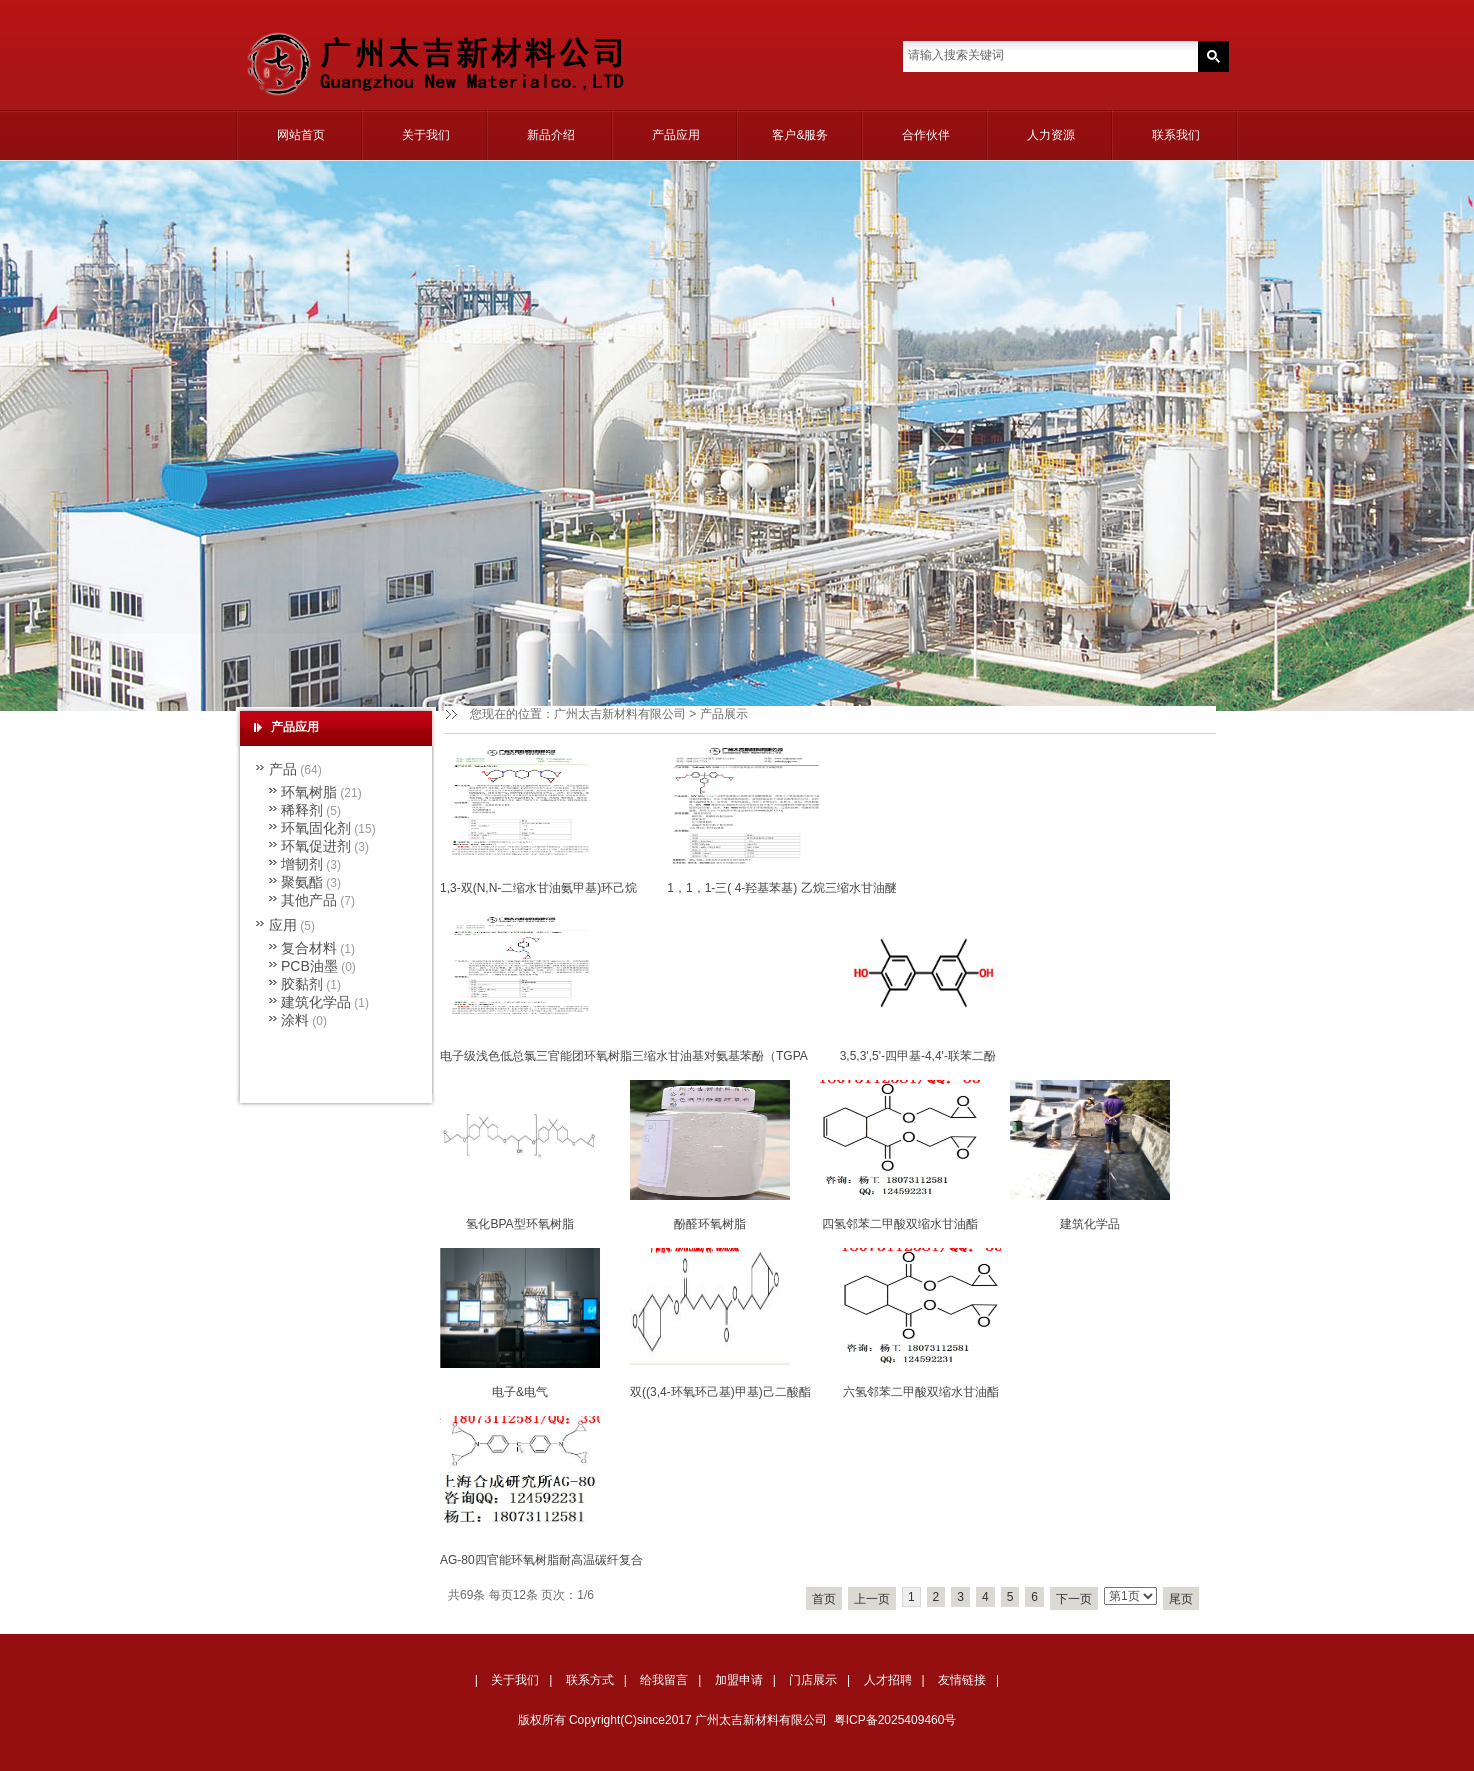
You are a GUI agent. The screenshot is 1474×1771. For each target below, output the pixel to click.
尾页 (1181, 1599)
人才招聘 (888, 1680)
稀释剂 (302, 810)
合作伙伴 (926, 135)
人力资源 (1051, 135)
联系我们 (1176, 135)
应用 (283, 925)
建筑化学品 (1090, 1224)
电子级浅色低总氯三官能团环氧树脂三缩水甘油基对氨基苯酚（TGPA (624, 1056)
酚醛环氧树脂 (710, 1224)
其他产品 (309, 900)
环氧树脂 (309, 792)
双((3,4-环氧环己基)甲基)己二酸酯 (720, 1392)
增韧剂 (302, 864)
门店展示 (813, 1680)
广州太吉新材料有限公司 (620, 714)
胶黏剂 (302, 984)
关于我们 (426, 135)
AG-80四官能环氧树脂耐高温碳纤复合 (541, 1560)
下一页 (1074, 1599)
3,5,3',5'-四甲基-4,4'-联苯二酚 (918, 1056)
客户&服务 (800, 135)
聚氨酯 (302, 882)
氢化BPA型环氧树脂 (519, 1224)
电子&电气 (520, 1392)
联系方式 (590, 1680)
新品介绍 (551, 135)
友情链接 (962, 1680)
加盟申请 (739, 1680)
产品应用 (676, 135)
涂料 (295, 1020)
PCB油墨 (309, 966)
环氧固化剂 (316, 828)
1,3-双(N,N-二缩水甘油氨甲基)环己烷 (538, 888)
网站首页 (301, 135)
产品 (283, 769)
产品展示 (724, 714)
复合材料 (309, 948)
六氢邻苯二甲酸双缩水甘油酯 (921, 1392)
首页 (824, 1599)
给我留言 (664, 1680)
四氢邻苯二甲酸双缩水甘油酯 (900, 1224)
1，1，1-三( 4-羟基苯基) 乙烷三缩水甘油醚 (781, 888)
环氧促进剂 (316, 846)
